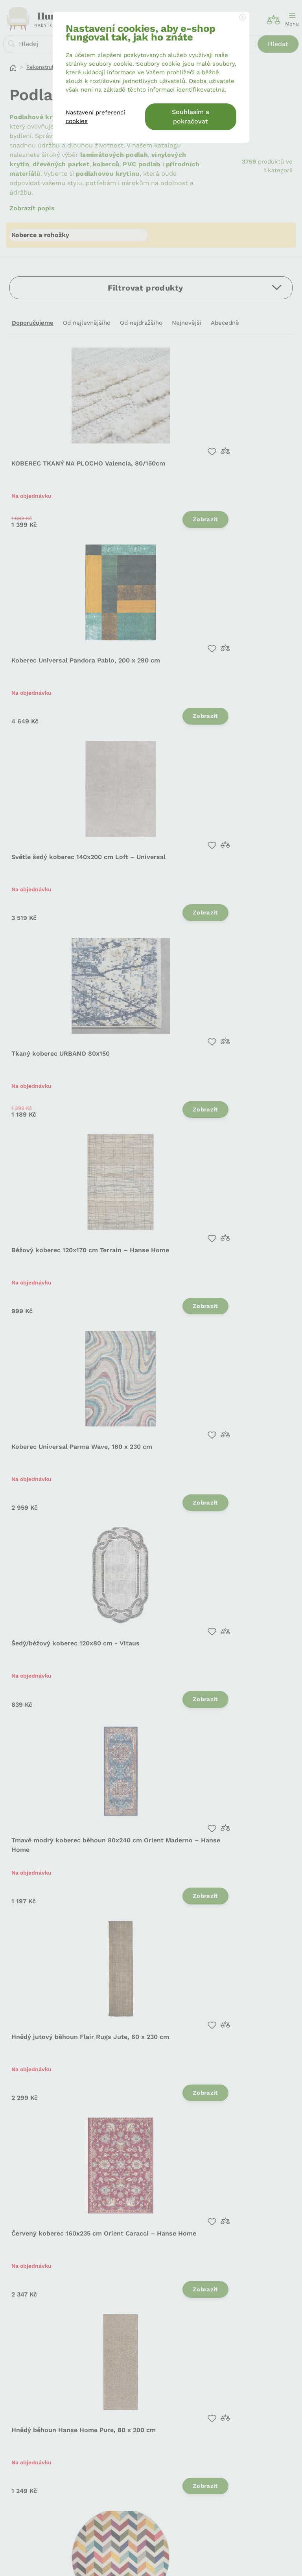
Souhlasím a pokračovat (190, 116)
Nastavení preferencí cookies (95, 117)
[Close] (242, 18)
